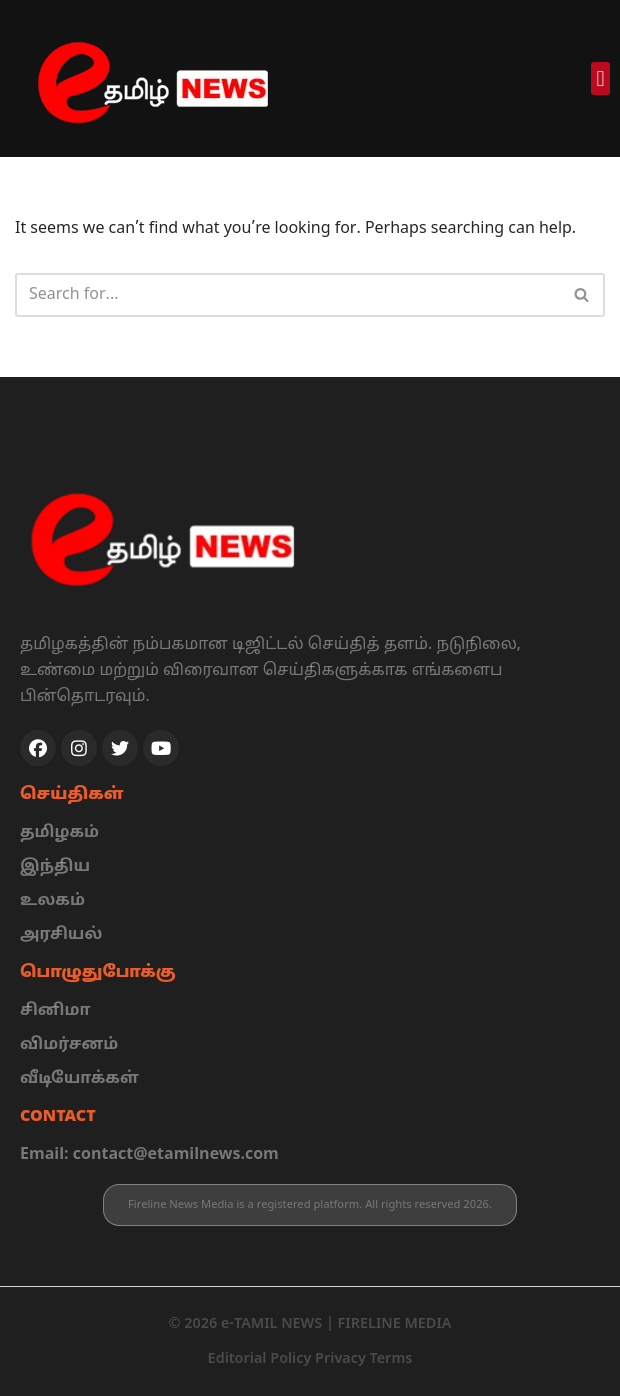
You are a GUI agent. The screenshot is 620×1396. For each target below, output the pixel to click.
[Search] (287, 295)
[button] (600, 78)
